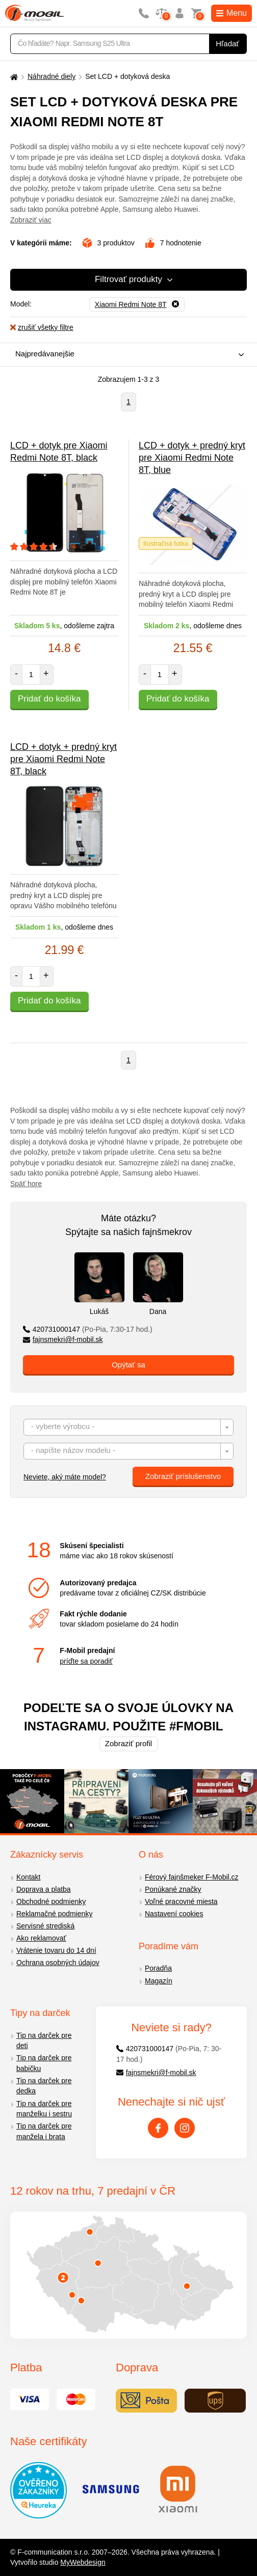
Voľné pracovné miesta (181, 1901)
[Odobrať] (137, 304)
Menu (231, 13)
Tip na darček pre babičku (43, 2063)
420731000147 (87, 1329)
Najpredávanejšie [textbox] (44, 353)
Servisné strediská (45, 1926)
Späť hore (26, 1184)
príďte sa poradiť (86, 1661)
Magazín (158, 1981)
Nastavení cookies (174, 1914)
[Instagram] (184, 2128)
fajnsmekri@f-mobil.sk (63, 1339)
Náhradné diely (51, 76)
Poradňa (158, 1968)
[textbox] (128, 1427)
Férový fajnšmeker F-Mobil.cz (192, 1877)
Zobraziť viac (31, 220)
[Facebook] (158, 2128)
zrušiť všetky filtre (41, 327)
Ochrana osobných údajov (57, 1962)
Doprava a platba (43, 1889)
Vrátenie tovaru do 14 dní (56, 1950)
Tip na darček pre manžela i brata (43, 2131)
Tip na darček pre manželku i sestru (44, 2108)
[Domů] (13, 76)
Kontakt (28, 1877)
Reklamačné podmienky (54, 1914)
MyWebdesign (82, 2562)
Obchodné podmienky (51, 1901)
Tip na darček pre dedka (43, 2086)
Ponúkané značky (173, 1889)
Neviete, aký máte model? (64, 1477)
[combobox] (126, 355)
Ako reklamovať (41, 1938)
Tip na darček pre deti (43, 2040)
